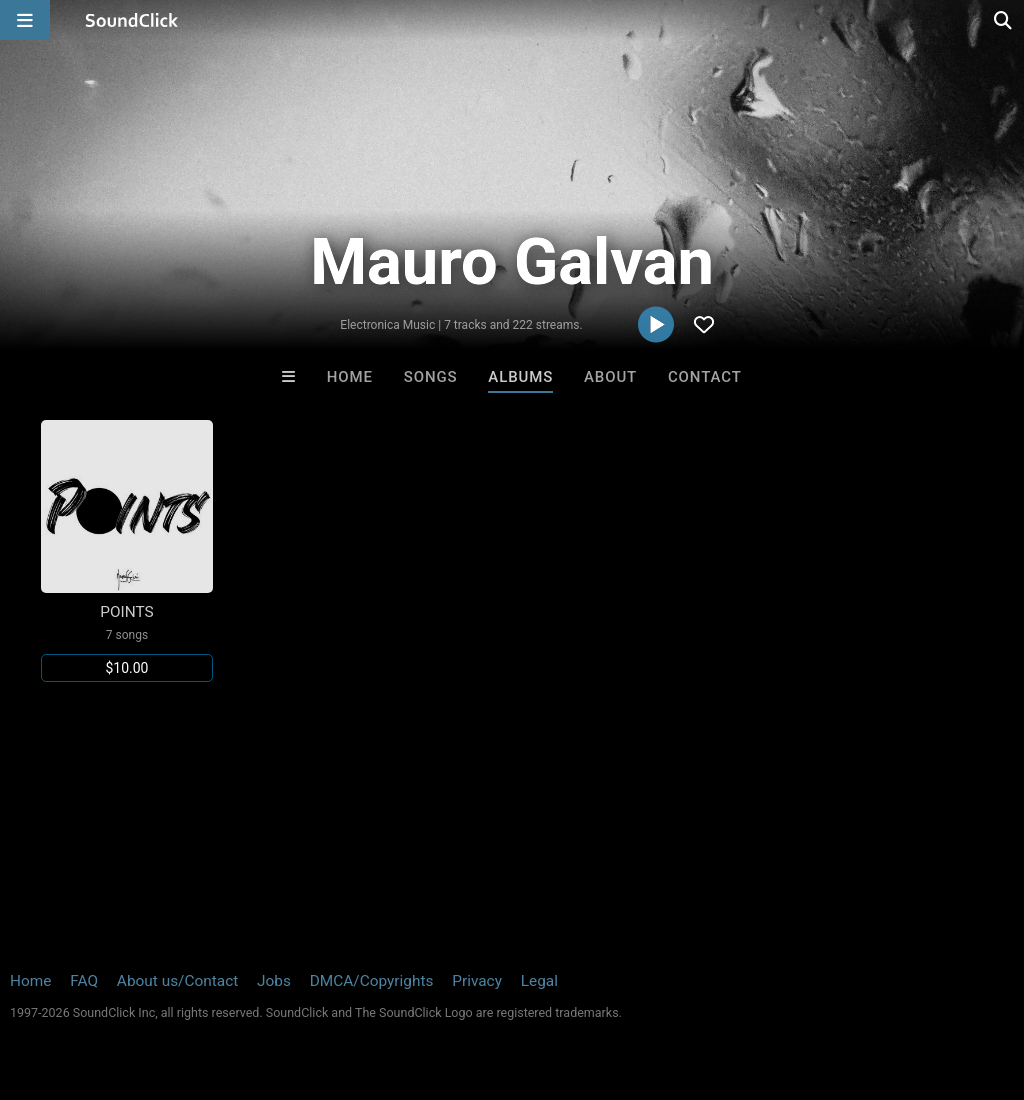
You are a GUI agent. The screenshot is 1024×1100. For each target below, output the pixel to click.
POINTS (126, 612)
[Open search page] (1004, 20)
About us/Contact (177, 981)
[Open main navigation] (25, 20)
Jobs (274, 981)
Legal (539, 981)
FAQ (84, 981)
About (610, 377)
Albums (520, 377)
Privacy (477, 981)
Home (350, 377)
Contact (705, 377)
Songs (431, 377)
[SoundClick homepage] (132, 20)
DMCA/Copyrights (372, 981)
